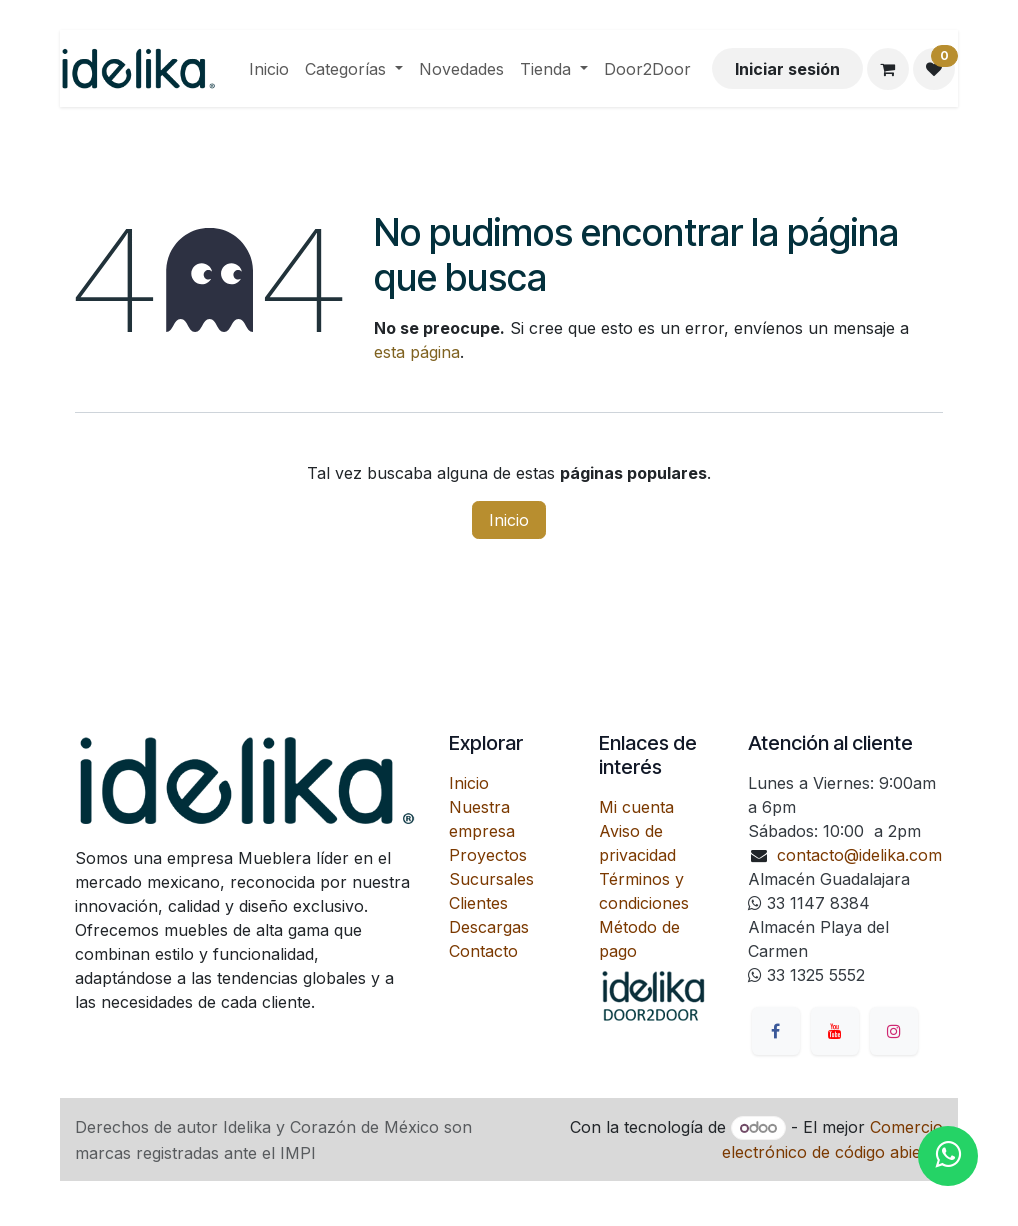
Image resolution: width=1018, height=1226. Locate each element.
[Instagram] (894, 1031)
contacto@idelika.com (859, 855)
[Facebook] (776, 1031)
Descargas (489, 927)
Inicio (509, 520)
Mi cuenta (636, 807)
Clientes (478, 903)
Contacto (483, 951)
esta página (417, 352)
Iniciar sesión (787, 69)
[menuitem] (269, 69)
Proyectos (488, 855)
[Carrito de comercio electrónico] (888, 69)
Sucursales (491, 879)
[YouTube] (835, 1031)
